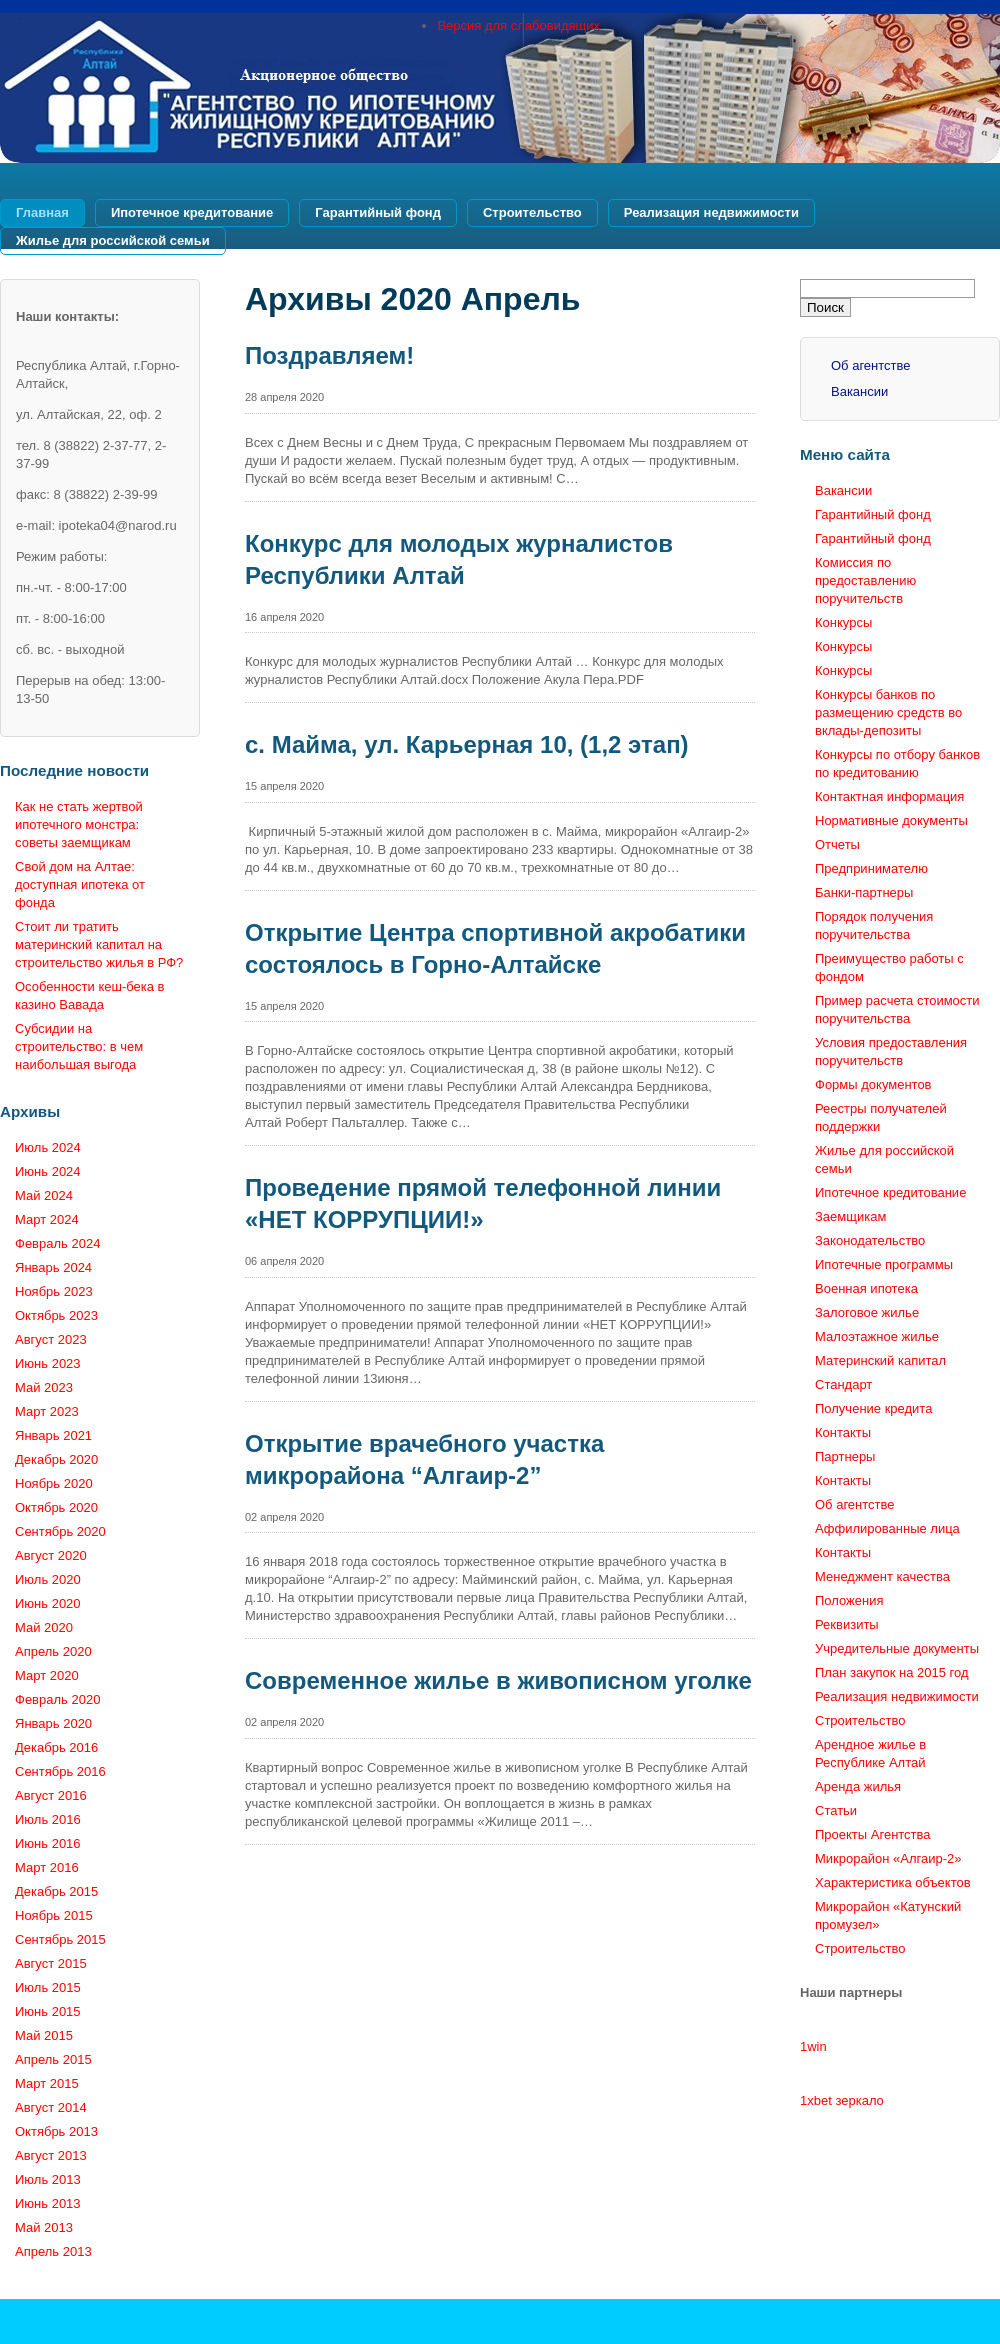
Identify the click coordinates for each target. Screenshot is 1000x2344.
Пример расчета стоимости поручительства (897, 1009)
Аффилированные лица (887, 1528)
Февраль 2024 (57, 1243)
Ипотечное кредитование (192, 212)
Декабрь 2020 (56, 1459)
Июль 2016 (48, 1819)
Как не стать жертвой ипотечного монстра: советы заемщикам (79, 824)
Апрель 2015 (53, 2059)
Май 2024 (44, 1195)
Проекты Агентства (873, 1834)
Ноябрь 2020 (54, 1483)
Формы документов (873, 1084)
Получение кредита (873, 1408)
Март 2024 (47, 1219)
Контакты (843, 1432)
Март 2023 (47, 1411)
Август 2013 (51, 2155)
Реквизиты (847, 1624)
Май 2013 (44, 2227)
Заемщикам (850, 1216)
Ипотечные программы (884, 1264)
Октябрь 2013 (56, 2131)
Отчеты (837, 844)
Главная (42, 212)
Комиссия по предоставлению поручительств (865, 580)
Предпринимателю (871, 868)
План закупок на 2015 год (892, 1672)
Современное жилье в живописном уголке (498, 1680)
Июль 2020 (48, 1579)
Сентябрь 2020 (60, 1531)
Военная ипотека (866, 1288)
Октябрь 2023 (56, 1315)
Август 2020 (51, 1555)
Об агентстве (871, 365)
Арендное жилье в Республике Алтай (870, 1753)
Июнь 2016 (48, 1843)
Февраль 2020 (57, 1699)
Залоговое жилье (867, 1312)
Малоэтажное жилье (877, 1336)
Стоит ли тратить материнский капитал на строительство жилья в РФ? (99, 944)
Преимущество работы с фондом (889, 967)
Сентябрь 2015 (60, 1939)
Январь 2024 (53, 1267)
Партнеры (845, 1456)
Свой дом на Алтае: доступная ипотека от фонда (80, 884)
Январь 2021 (53, 1435)
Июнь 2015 (48, 2011)
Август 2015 (51, 1963)
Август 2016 (51, 1795)
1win (813, 2046)
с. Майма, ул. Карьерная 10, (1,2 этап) (467, 744)
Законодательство (870, 1240)
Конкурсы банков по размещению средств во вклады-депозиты (888, 712)
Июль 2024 (48, 1147)
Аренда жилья (858, 1786)
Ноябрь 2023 (54, 1291)
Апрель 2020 (53, 1651)
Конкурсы (843, 622)
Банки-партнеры (864, 892)
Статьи (836, 1810)
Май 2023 (44, 1387)
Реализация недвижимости (711, 212)
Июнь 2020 (48, 1603)
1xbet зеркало (842, 2100)
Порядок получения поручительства (874, 925)
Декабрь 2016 (56, 1747)
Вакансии (859, 391)
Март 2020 (47, 1675)
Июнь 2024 (48, 1171)
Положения (849, 1600)
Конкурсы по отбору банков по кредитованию (897, 763)
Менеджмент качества (882, 1576)
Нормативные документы (891, 820)
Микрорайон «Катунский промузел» (888, 1915)
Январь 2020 (53, 1723)
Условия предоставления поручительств (891, 1051)
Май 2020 (44, 1627)
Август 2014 (51, 2107)
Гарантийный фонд (378, 212)
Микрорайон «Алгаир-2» (888, 1858)
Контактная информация (889, 796)
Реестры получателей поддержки (881, 1117)
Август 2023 (51, 1339)
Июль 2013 (48, 2179)
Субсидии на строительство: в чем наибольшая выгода (79, 1046)
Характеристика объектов (893, 1882)
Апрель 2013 (53, 2251)
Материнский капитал (880, 1360)
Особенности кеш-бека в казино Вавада (90, 995)
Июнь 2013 (48, 2203)
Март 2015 (47, 2083)
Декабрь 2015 (56, 1891)
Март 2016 (47, 1867)
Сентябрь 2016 (60, 1771)
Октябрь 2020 (56, 1507)
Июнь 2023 (48, 1363)
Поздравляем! (329, 355)
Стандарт (843, 1384)
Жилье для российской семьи (113, 240)
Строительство (532, 212)
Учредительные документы (897, 1648)
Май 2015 (44, 2035)
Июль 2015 (48, 1987)
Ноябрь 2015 (54, 1915)
